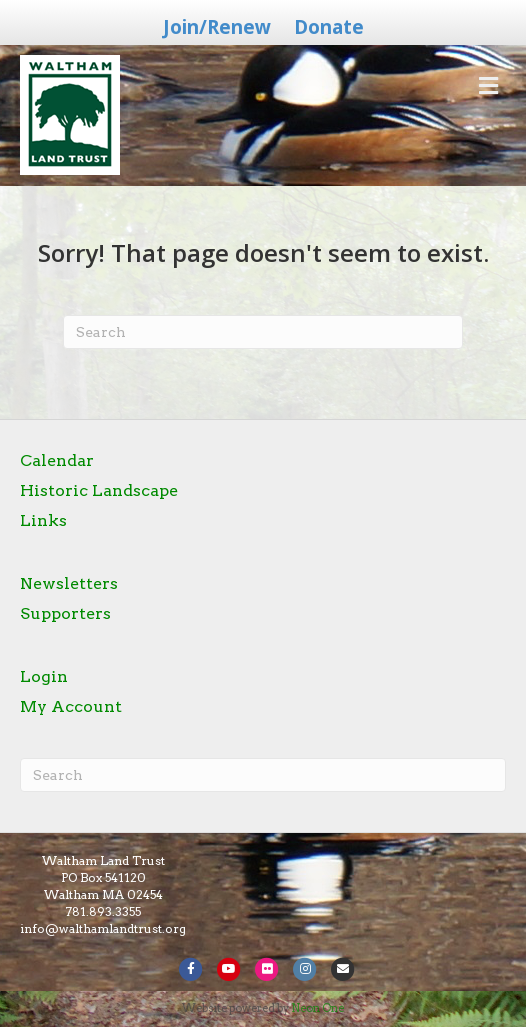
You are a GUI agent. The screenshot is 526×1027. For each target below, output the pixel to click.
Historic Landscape (99, 490)
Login (44, 676)
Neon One (317, 1008)
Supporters (65, 613)
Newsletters (69, 583)
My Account (71, 706)
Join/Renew (217, 27)
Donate (329, 27)
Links (43, 520)
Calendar (57, 460)
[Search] (263, 332)
